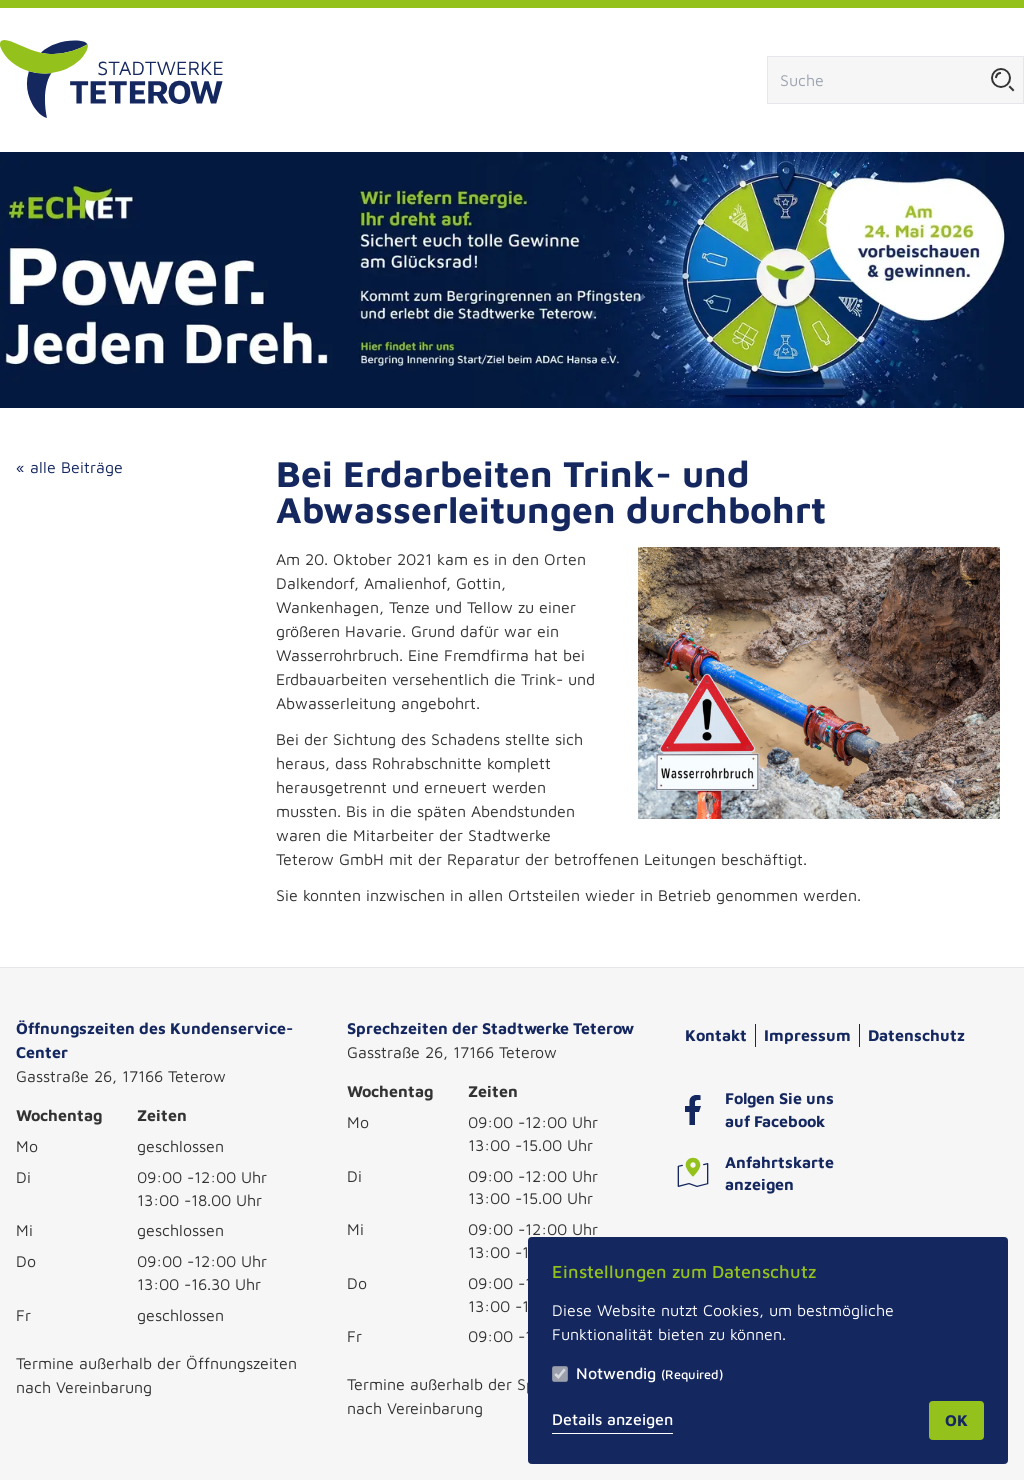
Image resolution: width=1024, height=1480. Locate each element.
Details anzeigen (612, 1419)
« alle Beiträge (69, 467)
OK (956, 1420)
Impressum (807, 1035)
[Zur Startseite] (111, 80)
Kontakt (716, 1035)
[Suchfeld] (875, 80)
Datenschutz (916, 1035)
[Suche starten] (1003, 80)
